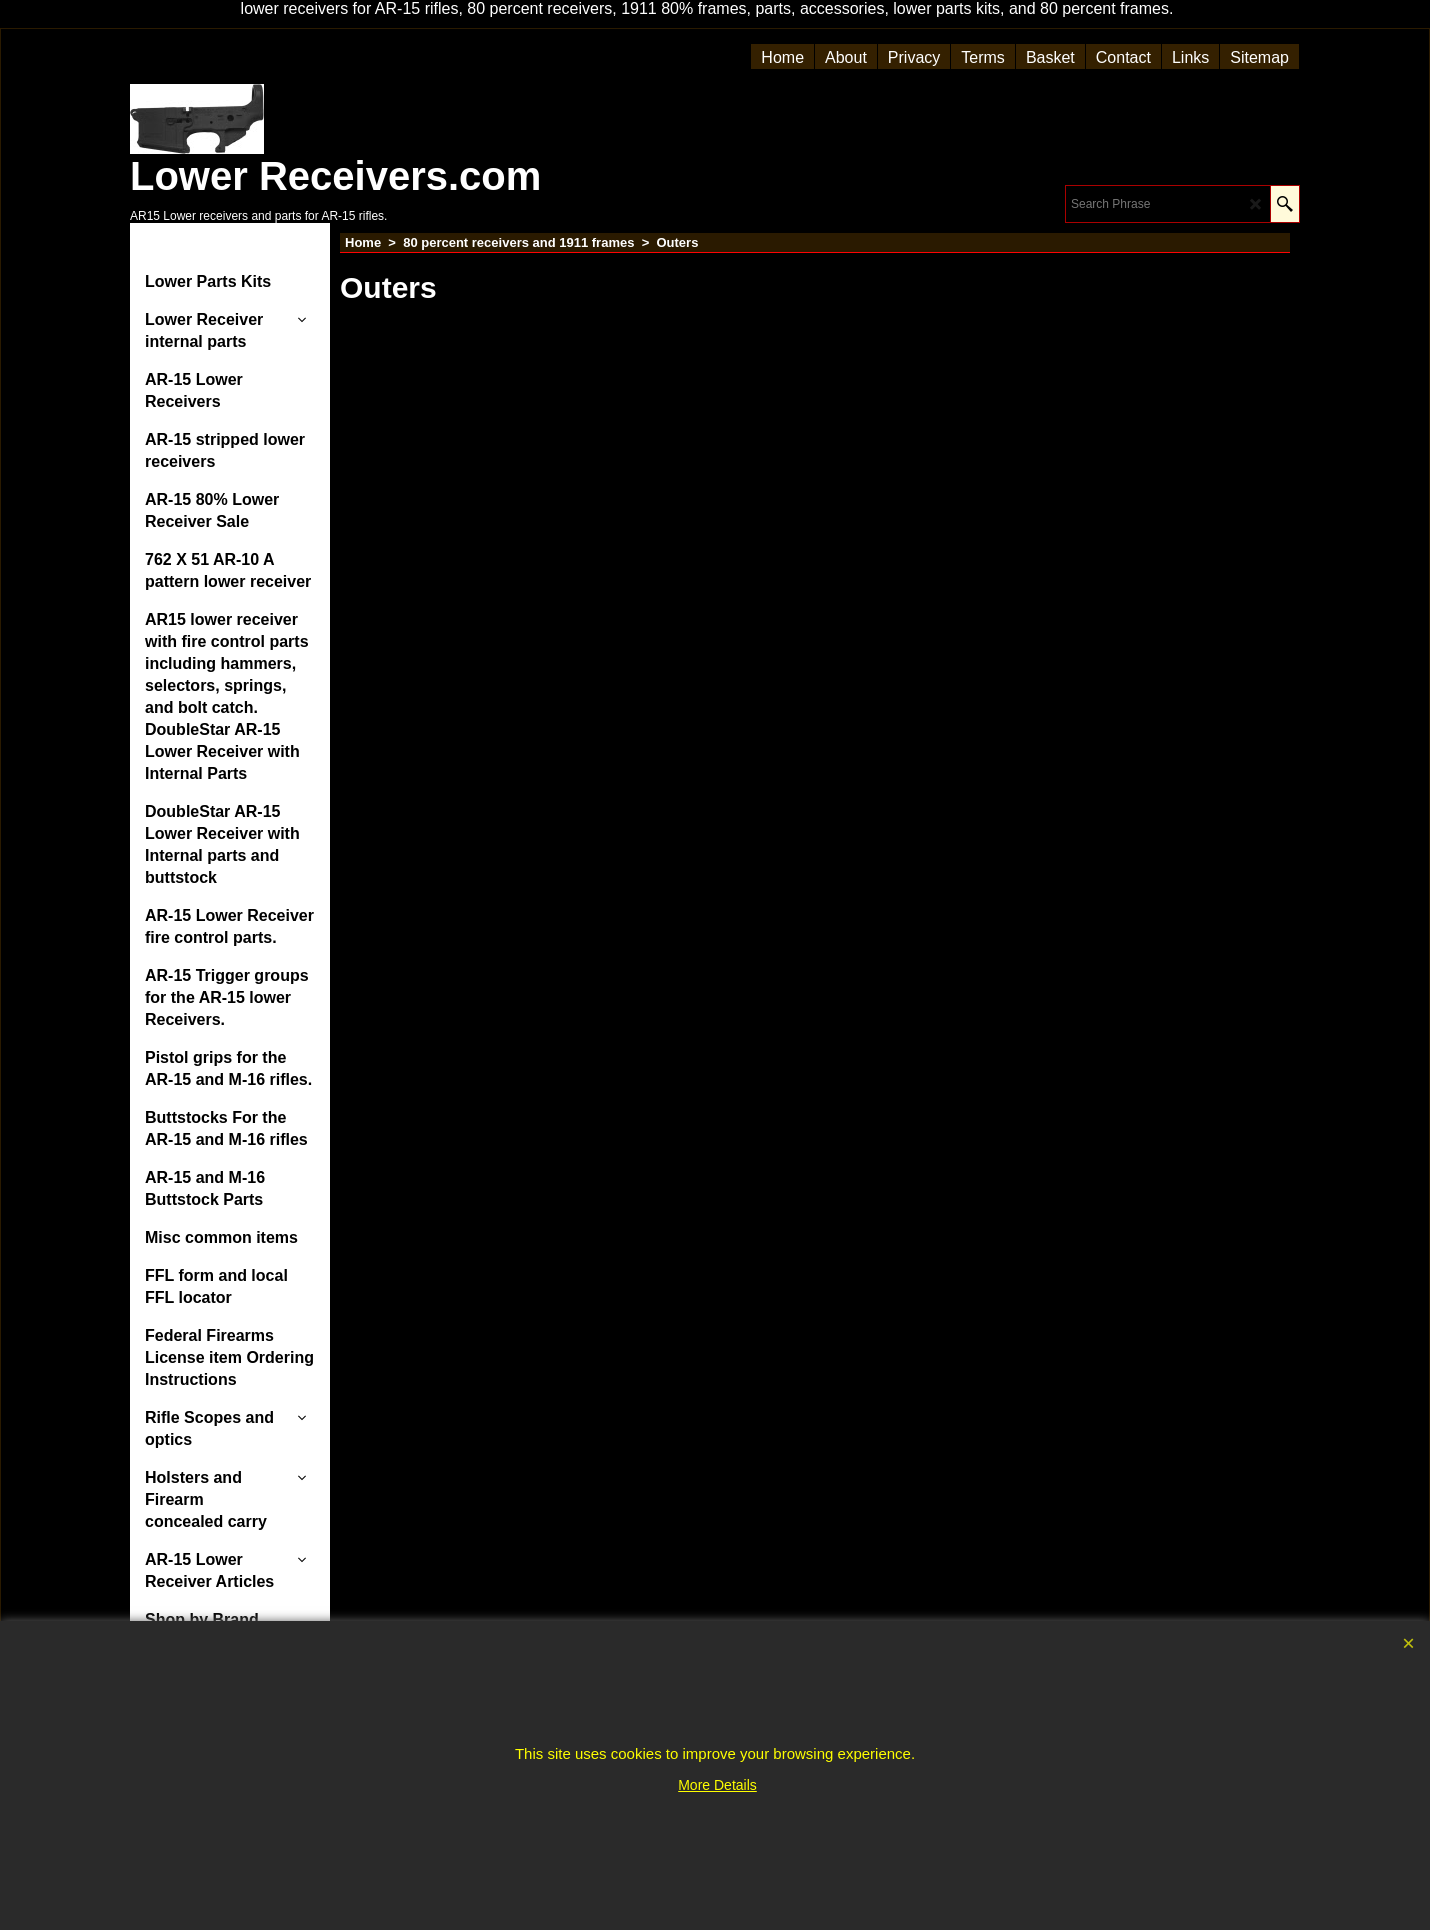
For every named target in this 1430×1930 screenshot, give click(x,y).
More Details (717, 1785)
